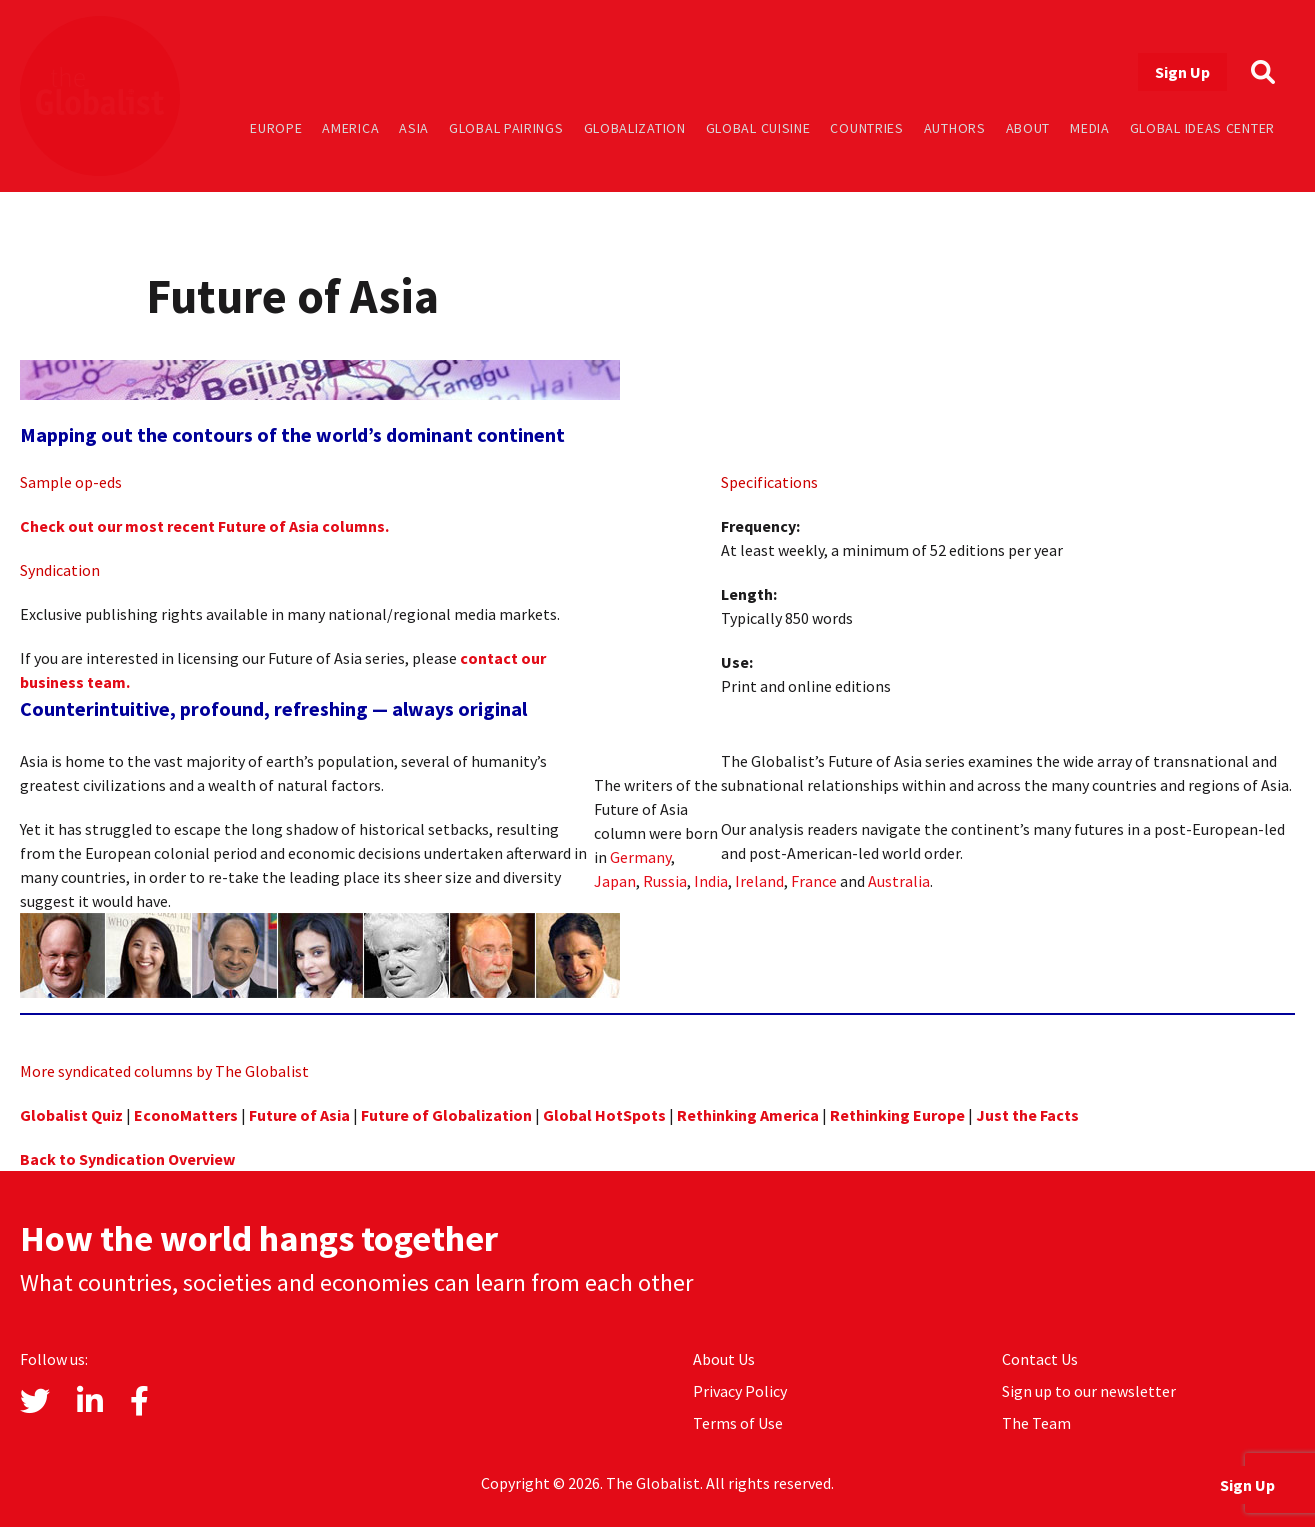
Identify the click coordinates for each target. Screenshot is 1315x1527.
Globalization (635, 128)
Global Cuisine (758, 128)
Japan (615, 881)
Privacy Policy (740, 1391)
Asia (414, 128)
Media (1090, 128)
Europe (276, 128)
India (711, 881)
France (814, 881)
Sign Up (1182, 72)
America (350, 128)
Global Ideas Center (1202, 128)
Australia (899, 881)
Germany (640, 857)
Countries (866, 128)
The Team (1036, 1423)
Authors (955, 128)
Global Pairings (506, 128)
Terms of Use (738, 1423)
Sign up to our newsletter (1089, 1391)
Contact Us (1040, 1359)
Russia (665, 881)
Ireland (759, 881)
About (1028, 128)
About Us (724, 1359)
